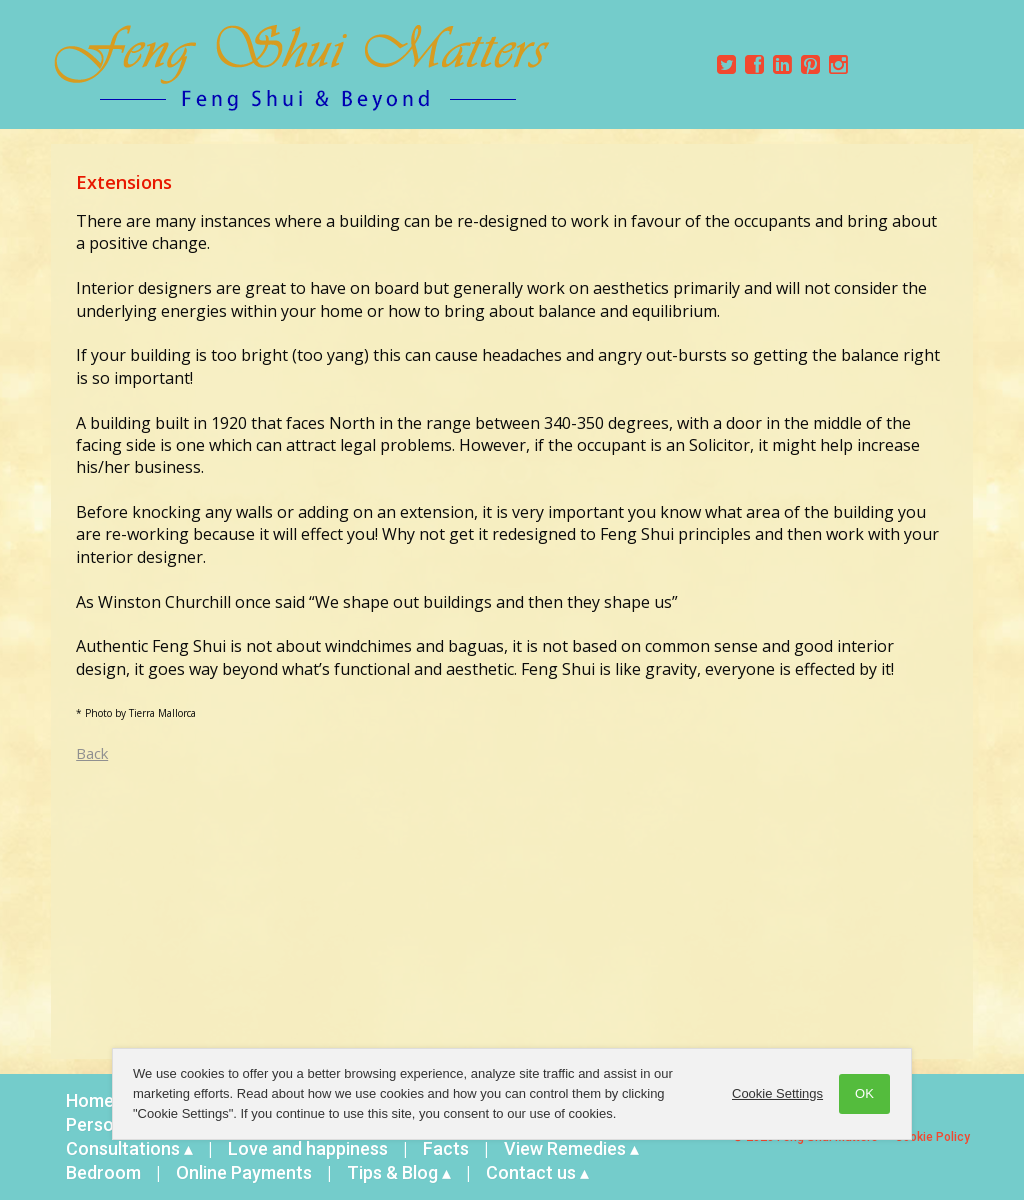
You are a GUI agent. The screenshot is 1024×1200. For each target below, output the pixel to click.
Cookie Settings (777, 1093)
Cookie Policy (932, 1137)
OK (864, 1093)
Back (92, 753)
